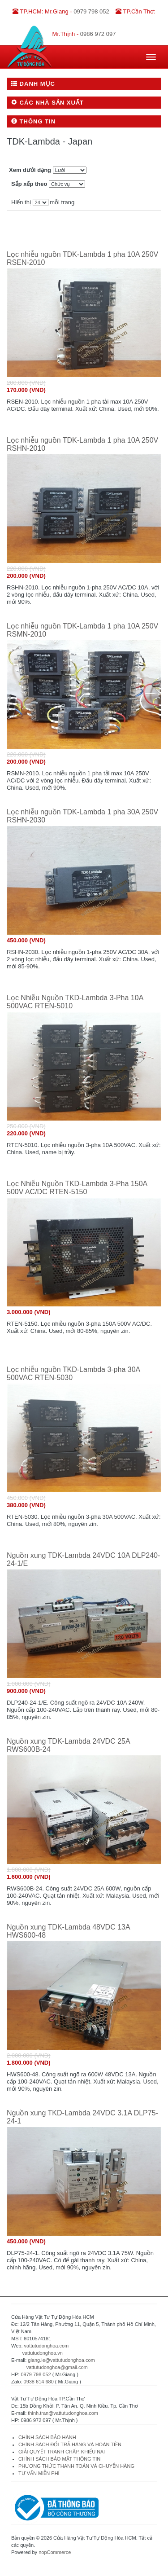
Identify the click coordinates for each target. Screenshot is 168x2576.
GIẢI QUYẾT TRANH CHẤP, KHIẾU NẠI (61, 2451)
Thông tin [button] (33, 121)
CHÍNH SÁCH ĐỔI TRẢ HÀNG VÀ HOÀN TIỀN (70, 2444)
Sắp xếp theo (29, 183)
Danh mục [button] (33, 83)
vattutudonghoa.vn (42, 2353)
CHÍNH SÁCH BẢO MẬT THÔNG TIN (59, 2459)
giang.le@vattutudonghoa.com (61, 2360)
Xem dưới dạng (30, 170)
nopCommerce (55, 2552)
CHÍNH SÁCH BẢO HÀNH (47, 2437)
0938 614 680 (39, 2381)
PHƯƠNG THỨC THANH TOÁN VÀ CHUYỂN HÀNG (76, 2466)
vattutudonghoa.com (46, 2345)
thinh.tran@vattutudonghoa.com (63, 2413)
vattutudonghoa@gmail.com (57, 2367)
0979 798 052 (36, 2374)
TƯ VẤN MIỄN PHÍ (39, 2473)
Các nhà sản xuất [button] (47, 102)
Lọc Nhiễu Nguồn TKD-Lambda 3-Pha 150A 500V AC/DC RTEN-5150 (77, 1188)
